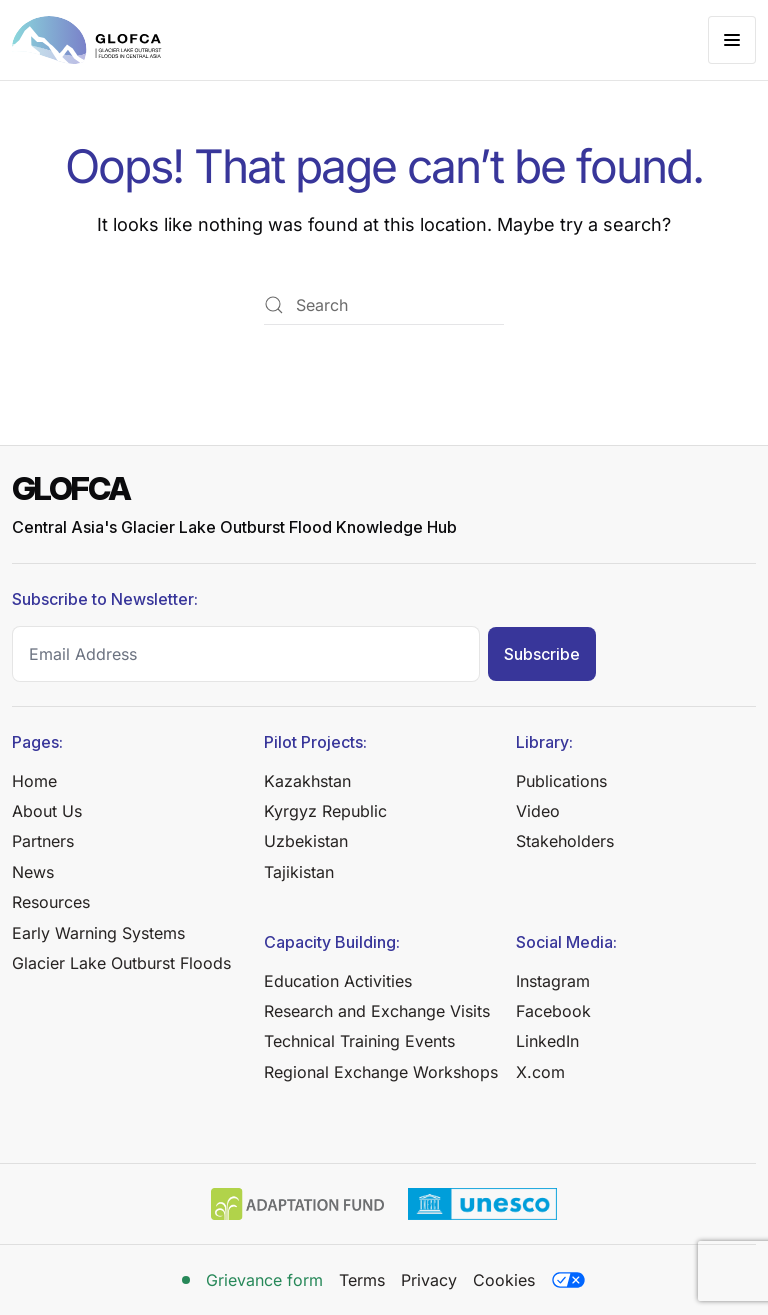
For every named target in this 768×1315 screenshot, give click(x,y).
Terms (362, 1280)
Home (34, 781)
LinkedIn (547, 1041)
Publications (561, 781)
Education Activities (338, 981)
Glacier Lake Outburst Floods (121, 963)
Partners (43, 841)
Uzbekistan (306, 841)
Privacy (429, 1280)
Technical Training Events (359, 1041)
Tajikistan (299, 872)
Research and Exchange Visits (377, 1011)
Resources (51, 902)
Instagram (553, 981)
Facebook (553, 1011)
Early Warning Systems (98, 933)
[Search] (384, 305)
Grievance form (264, 1280)
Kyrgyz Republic (325, 811)
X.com (540, 1072)
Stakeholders (565, 841)
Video (538, 811)
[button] (732, 40)
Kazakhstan (307, 781)
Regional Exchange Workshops (381, 1072)
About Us (47, 811)
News (33, 872)
